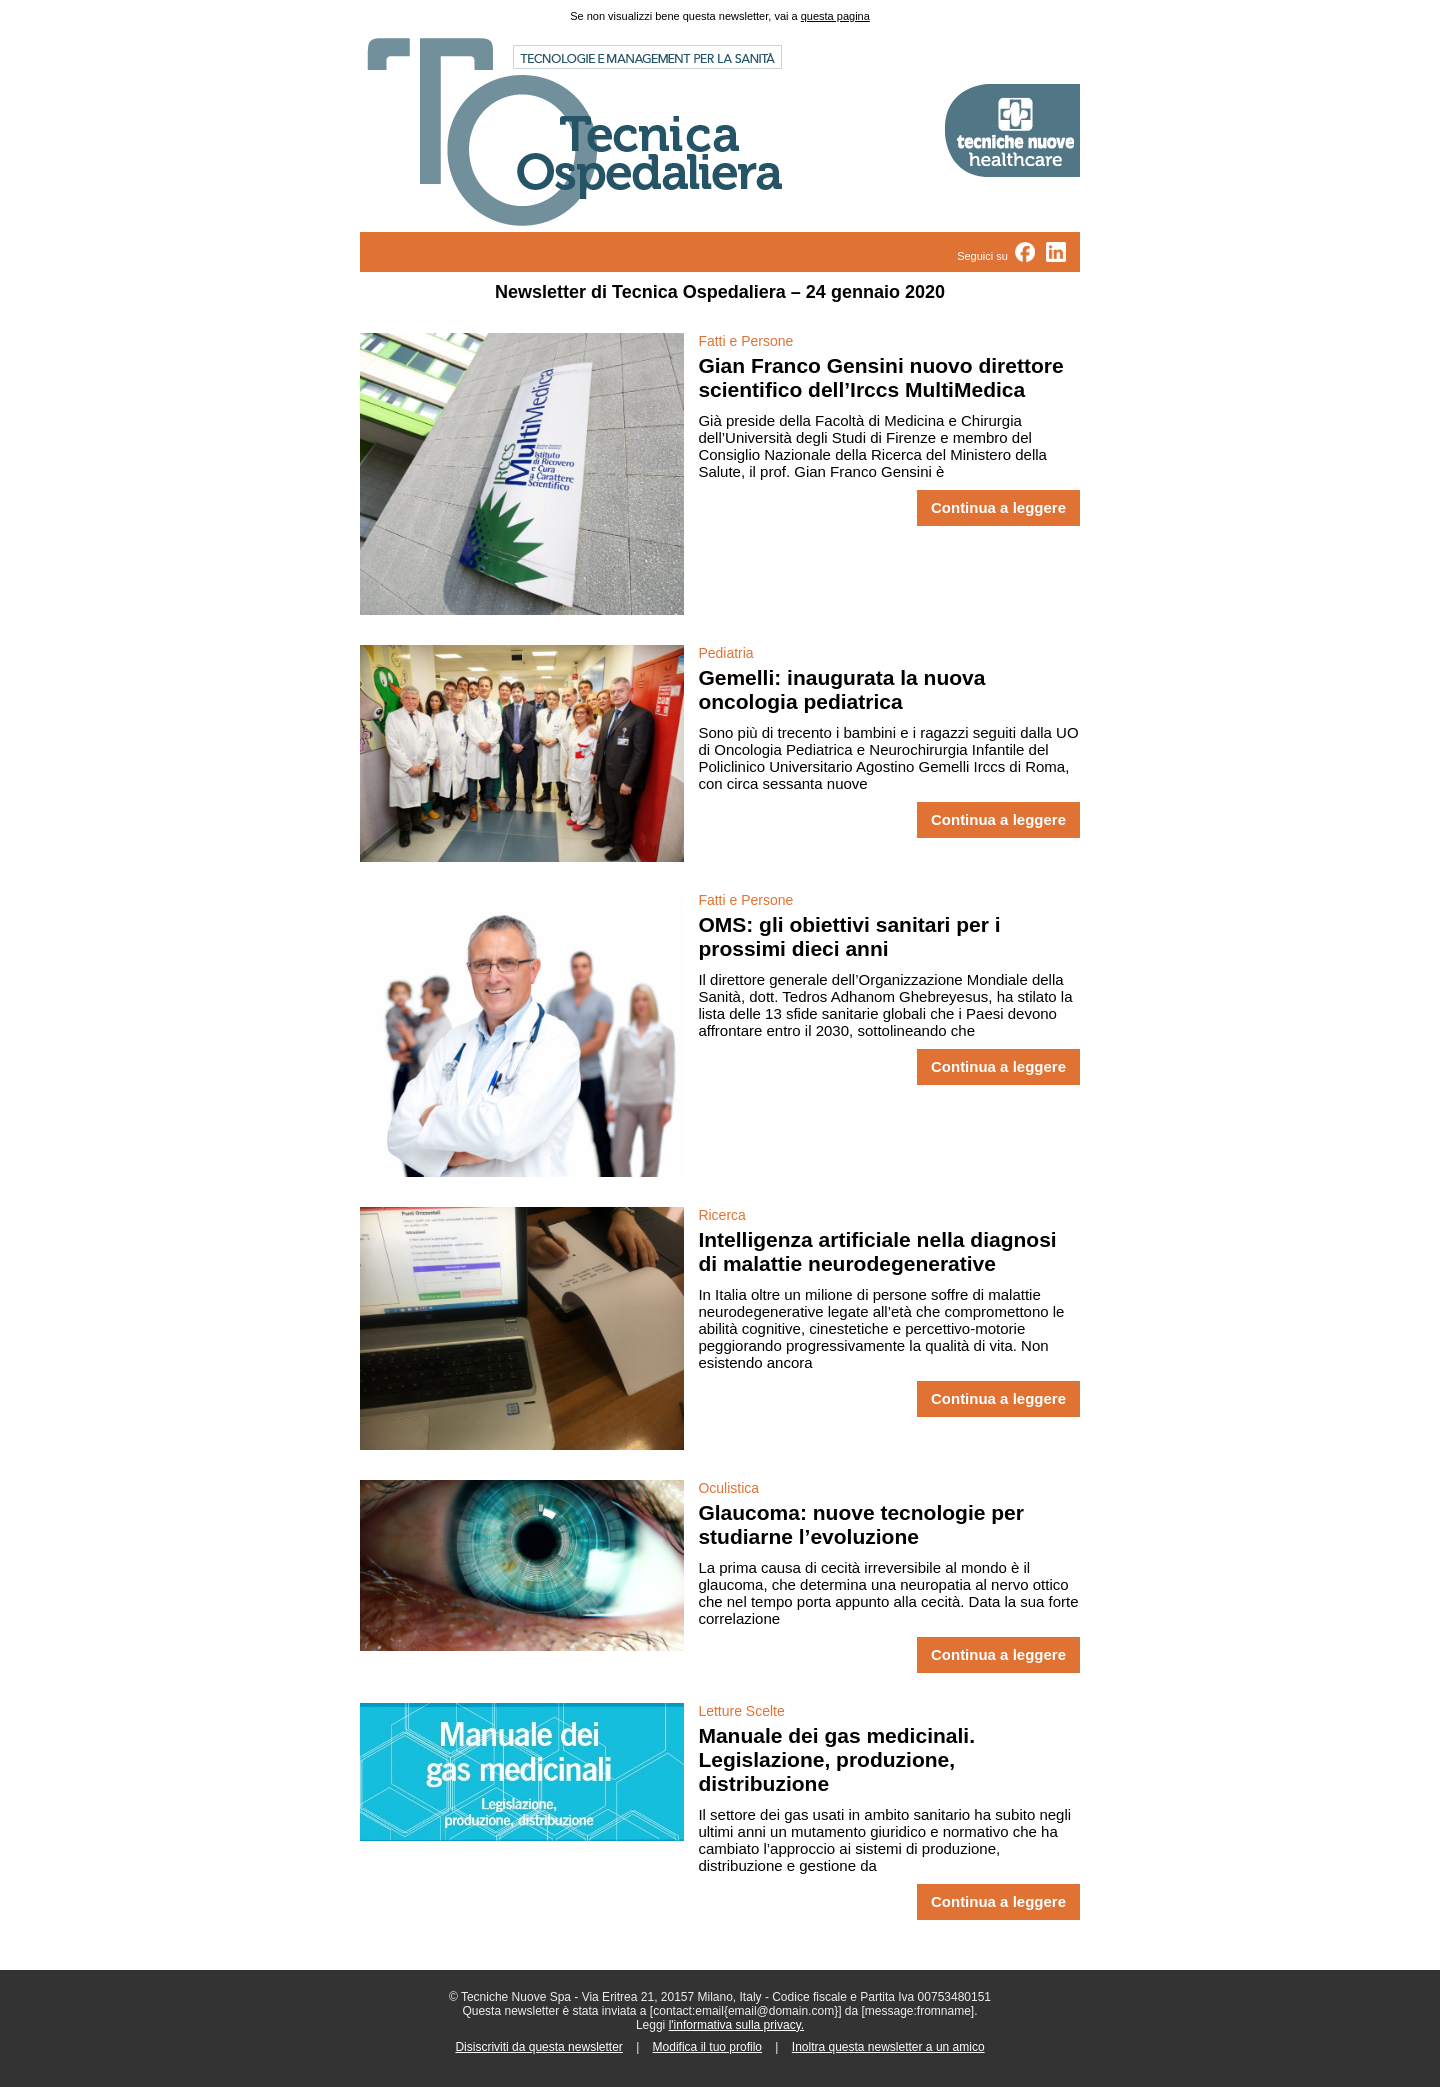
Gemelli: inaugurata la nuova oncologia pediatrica (841, 689)
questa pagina (835, 16)
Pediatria (725, 653)
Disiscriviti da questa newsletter (538, 2047)
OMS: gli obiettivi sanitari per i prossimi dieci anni (849, 936)
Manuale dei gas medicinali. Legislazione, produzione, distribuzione (836, 1759)
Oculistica (728, 1488)
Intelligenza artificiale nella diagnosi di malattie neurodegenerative (877, 1251)
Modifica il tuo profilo (707, 2047)
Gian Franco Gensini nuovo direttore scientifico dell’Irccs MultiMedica (880, 377)
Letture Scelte (741, 1711)
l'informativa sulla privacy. (736, 2025)
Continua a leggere (998, 508)
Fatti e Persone (745, 341)
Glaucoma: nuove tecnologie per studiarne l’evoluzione (861, 1524)
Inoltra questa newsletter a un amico (888, 2047)
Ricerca (721, 1215)
